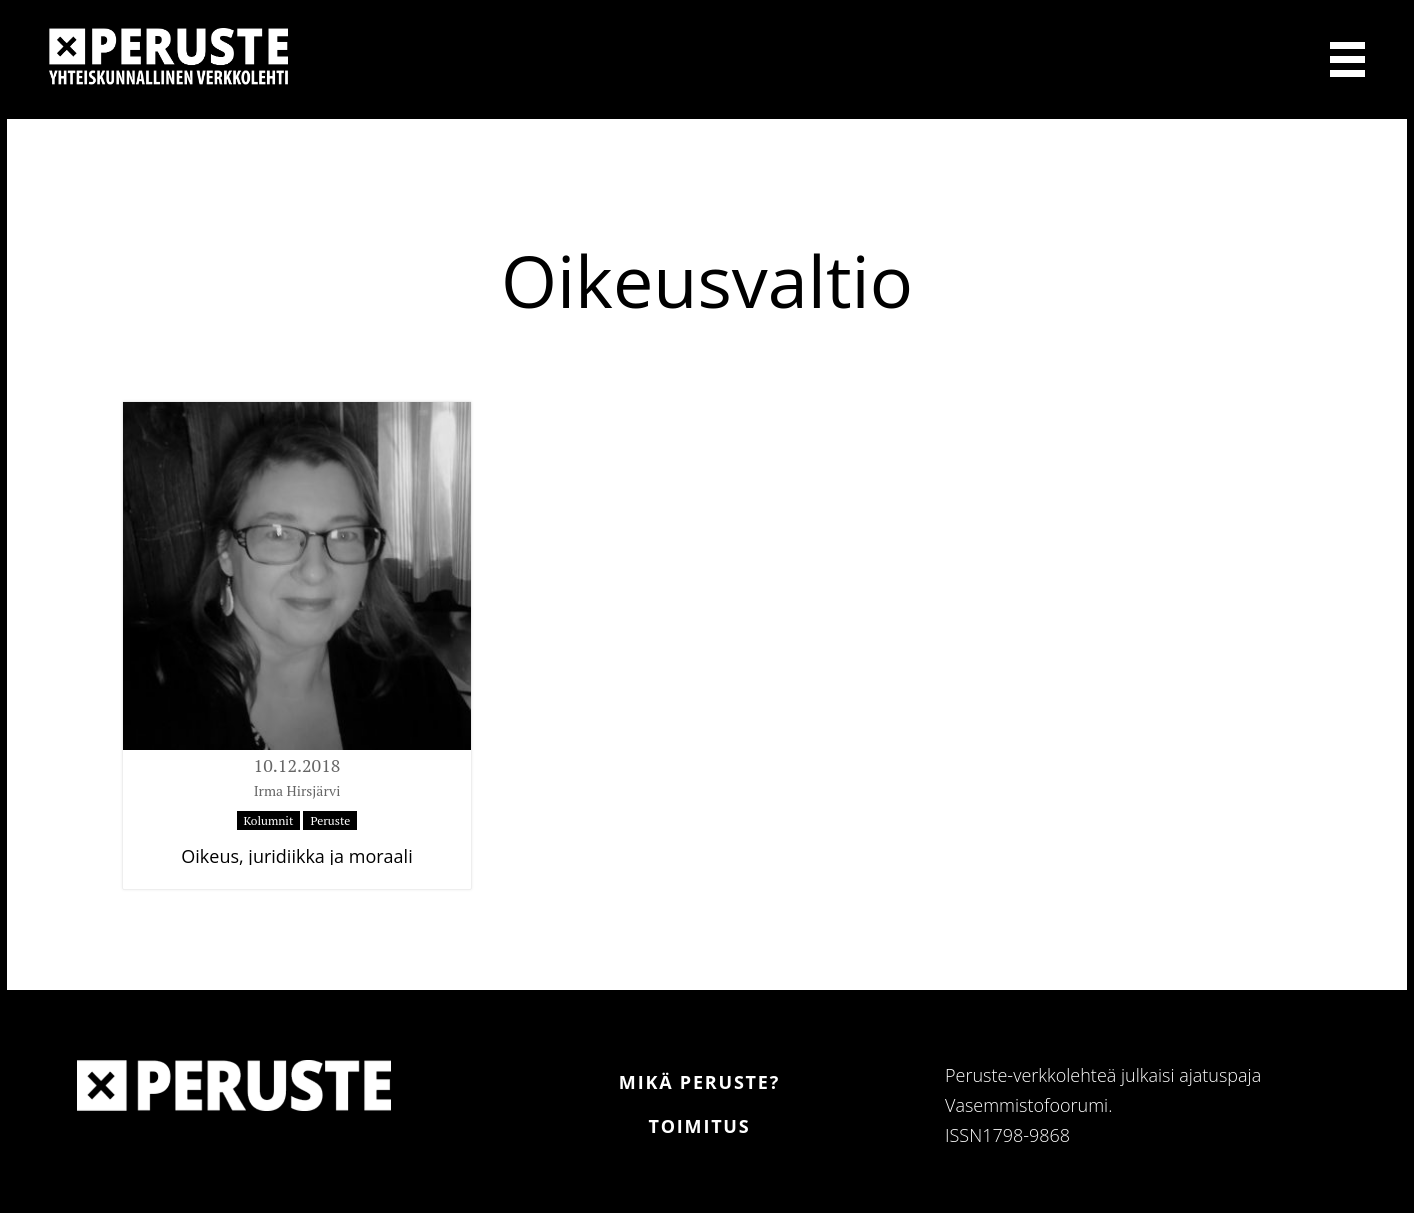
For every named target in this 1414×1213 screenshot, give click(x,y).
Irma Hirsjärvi (297, 790)
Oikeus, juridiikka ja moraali (296, 856)
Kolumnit (269, 820)
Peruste (330, 820)
